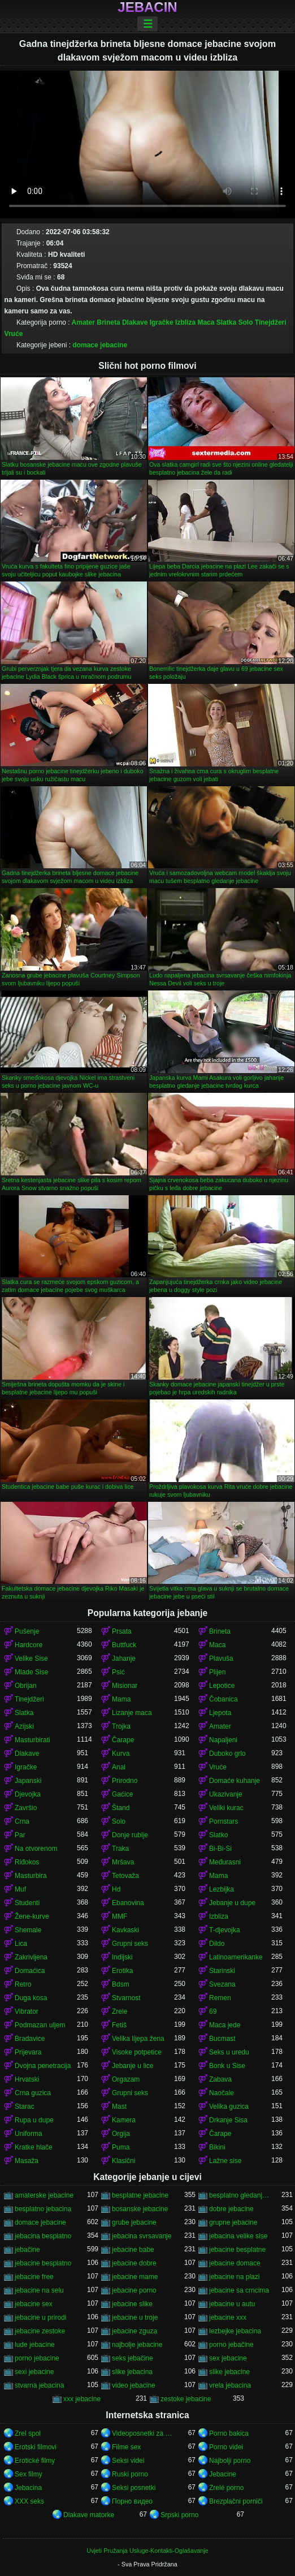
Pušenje (27, 1631)
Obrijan (26, 1686)
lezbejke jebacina (235, 2331)
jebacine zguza (134, 2331)
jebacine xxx (227, 2317)
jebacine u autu (232, 2304)
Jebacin (147, 7)
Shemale (28, 1930)
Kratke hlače (34, 2147)
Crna (22, 1821)
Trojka (121, 1726)
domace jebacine (99, 345)
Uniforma (28, 2134)
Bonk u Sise (227, 2066)
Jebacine (222, 2474)
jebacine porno (134, 2290)
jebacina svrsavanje (141, 2236)
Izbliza (185, 322)
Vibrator (26, 2011)
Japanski (28, 1781)
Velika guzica (229, 2106)
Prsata (122, 1631)
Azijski (24, 1726)
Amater (83, 322)
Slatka (226, 322)
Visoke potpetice (137, 2052)
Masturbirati (32, 1740)
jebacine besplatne (237, 2250)
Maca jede (224, 2025)
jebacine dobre (134, 2263)
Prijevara (28, 2052)
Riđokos (27, 1862)
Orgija (121, 2134)
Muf (20, 1889)
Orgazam (126, 2079)
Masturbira (31, 1876)
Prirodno (124, 1781)
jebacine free (34, 2277)
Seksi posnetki (133, 2488)
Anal (118, 1767)
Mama (121, 1699)
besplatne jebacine (140, 2195)
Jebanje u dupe (232, 1903)
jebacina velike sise (238, 2236)
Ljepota (220, 1713)
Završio (26, 1808)
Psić (118, 1672)
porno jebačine (231, 2345)
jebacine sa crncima (239, 2290)
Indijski (122, 1957)
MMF (119, 1916)
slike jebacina (132, 2372)
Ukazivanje (225, 1794)
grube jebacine (134, 2222)
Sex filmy (28, 2474)
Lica (21, 1944)
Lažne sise (225, 2161)
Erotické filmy (35, 2461)
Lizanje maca (132, 1713)
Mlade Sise (31, 1672)
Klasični (123, 2161)
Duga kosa (31, 1998)
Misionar (124, 1686)
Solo (245, 322)
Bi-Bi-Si (220, 1849)
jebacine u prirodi (40, 2317)
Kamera (124, 2120)
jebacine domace (235, 2263)
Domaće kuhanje (234, 1781)
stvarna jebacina (39, 2385)
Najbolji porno (229, 2461)
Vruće (14, 334)
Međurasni (225, 1862)
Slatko (218, 1835)
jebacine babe (133, 2250)
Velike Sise (31, 1658)
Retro (23, 1984)
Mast (119, 2106)
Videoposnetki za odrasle (143, 2433)
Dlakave (135, 322)
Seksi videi (128, 2461)
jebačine (27, 2250)
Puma (120, 2147)
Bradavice (30, 2039)
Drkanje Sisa (228, 2120)
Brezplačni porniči (236, 2501)
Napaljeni (223, 1740)
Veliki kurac (226, 1808)
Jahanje (124, 1658)
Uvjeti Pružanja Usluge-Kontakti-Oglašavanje (147, 2550)
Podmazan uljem (40, 2025)
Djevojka (28, 1794)
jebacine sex (34, 2304)
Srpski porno (179, 2515)
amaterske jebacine (44, 2195)
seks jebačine (132, 2358)
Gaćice (122, 1794)
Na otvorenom (36, 1849)
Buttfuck (124, 1645)
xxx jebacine (82, 2399)
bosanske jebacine (140, 2209)
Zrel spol (28, 2433)
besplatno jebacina (43, 2209)
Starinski (222, 1971)
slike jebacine (229, 2372)
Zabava (220, 2079)
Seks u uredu (229, 2052)
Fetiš (119, 2025)
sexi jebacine (34, 2372)
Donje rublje (130, 1835)
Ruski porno (130, 2474)
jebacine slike (132, 2304)
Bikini (217, 2147)
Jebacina (28, 2488)
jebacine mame (135, 2277)
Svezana (222, 1984)
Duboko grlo (227, 1753)
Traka (120, 1849)
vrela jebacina (230, 2385)
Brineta (108, 322)
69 (212, 2011)
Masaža (26, 2161)
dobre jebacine (231, 2209)
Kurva (120, 1753)
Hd (116, 1889)
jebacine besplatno (43, 2263)
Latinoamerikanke (236, 1957)
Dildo (216, 1944)
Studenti (27, 1903)
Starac (24, 2106)
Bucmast (222, 2039)
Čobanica (223, 1699)
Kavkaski (125, 1930)
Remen (220, 1998)
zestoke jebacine (185, 2399)
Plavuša (221, 1658)
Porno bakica (229, 2433)
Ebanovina (128, 1903)
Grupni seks (130, 1944)
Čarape (123, 1740)
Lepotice (222, 1686)
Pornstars (223, 1821)
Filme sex (126, 2447)
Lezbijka (221, 1889)
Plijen (217, 1672)
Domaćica (30, 1971)
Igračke (161, 322)
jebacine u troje (135, 2317)
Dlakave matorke (88, 2515)
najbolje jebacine (137, 2345)
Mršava (123, 1862)
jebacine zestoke (40, 2331)
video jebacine (133, 2385)
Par (20, 1835)
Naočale (221, 2093)
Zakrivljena (31, 1957)
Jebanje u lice (132, 2066)
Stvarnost (126, 1998)
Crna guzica (33, 2093)
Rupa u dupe (34, 2120)
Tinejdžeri (271, 322)
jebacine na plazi (234, 2277)
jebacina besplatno (43, 2236)
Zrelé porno (226, 2488)
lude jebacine (35, 2345)
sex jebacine (228, 2358)
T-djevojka (224, 1930)
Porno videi (226, 2447)
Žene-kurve (32, 1916)
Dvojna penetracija (43, 2066)
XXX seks (29, 2501)
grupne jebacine (233, 2222)
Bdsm (120, 1984)
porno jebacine (37, 2358)
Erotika (122, 1971)
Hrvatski (27, 2079)
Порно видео (132, 2501)
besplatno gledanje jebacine (240, 2195)
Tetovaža (125, 1876)
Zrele (119, 2011)
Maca (205, 322)
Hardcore (28, 1645)
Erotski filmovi (36, 2447)
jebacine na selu (39, 2290)
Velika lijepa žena (138, 2039)
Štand (120, 1808)
